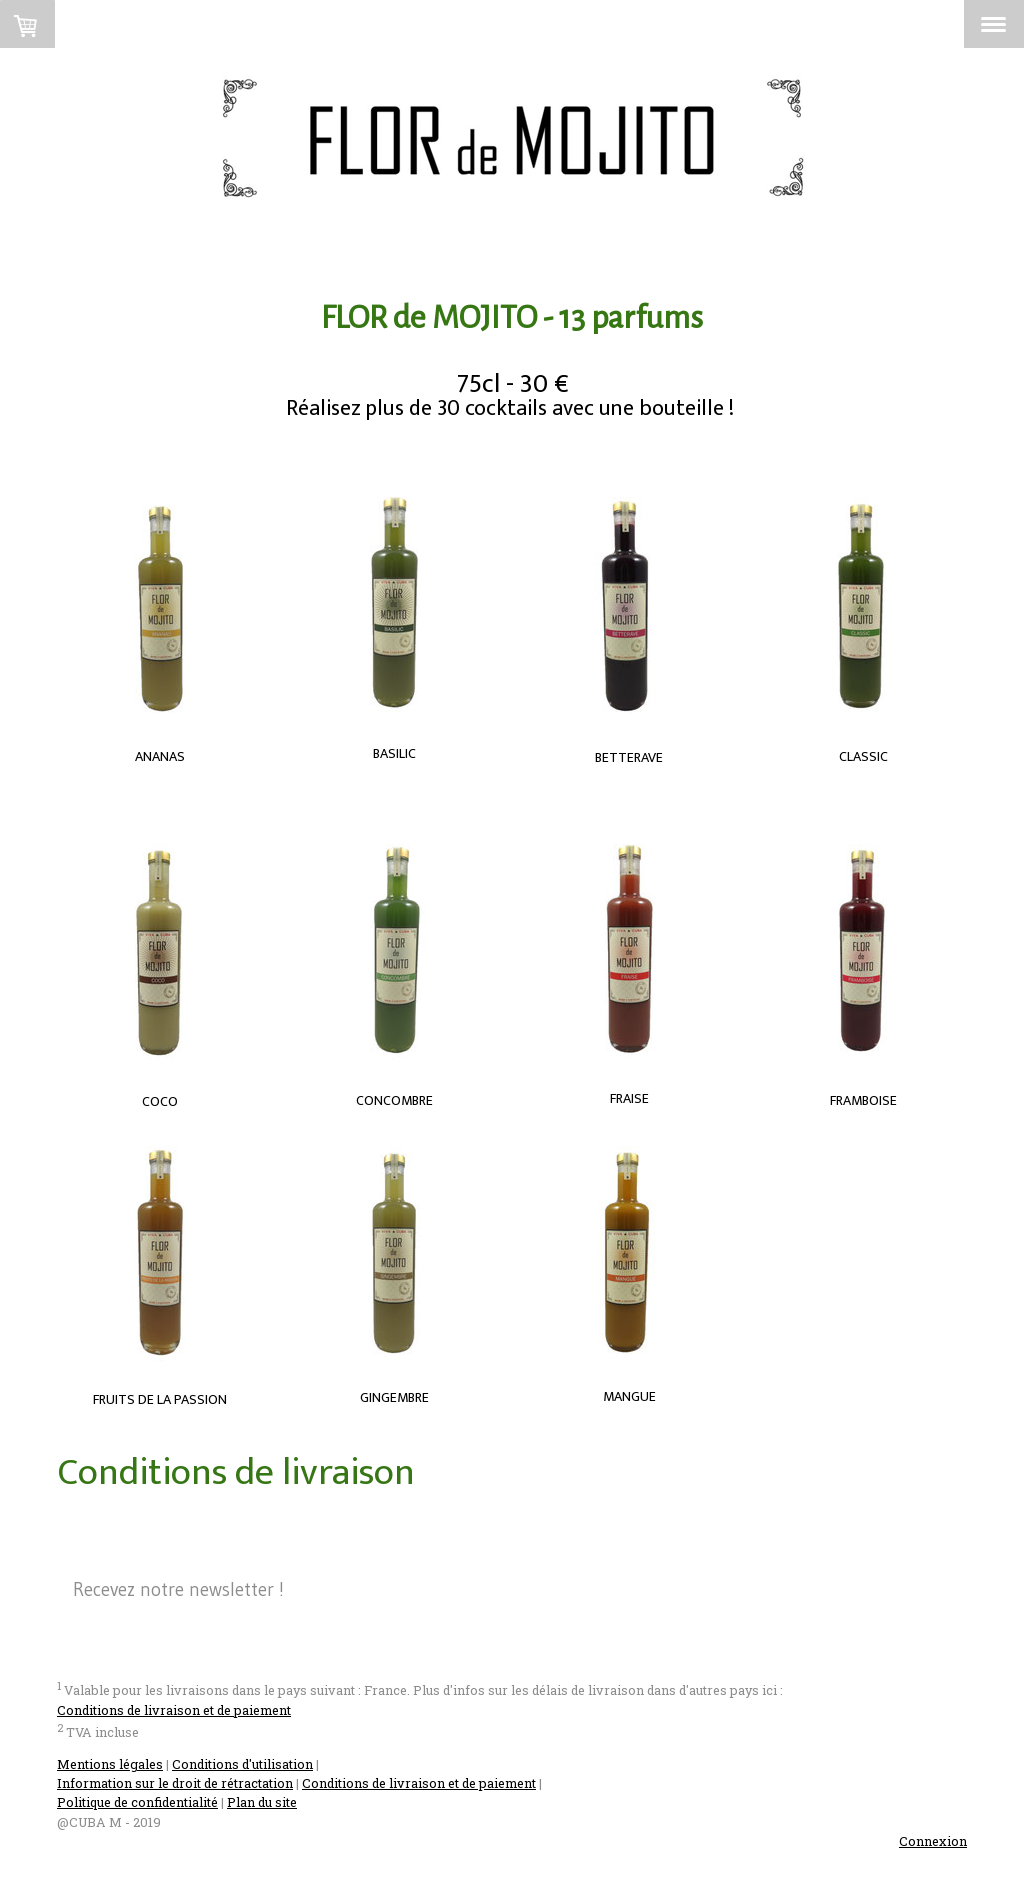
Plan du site (262, 1802)
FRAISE (629, 1098)
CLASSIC (863, 756)
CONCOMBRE (394, 1100)
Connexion (933, 1841)
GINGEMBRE (394, 1397)
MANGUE (629, 1396)
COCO (160, 1101)
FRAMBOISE (863, 1100)
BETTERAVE (629, 757)
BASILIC (394, 753)
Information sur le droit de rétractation (175, 1783)
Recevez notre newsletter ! (178, 1589)
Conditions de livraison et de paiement (174, 1710)
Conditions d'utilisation (242, 1764)
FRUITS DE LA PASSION (160, 1399)
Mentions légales (110, 1764)
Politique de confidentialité (137, 1802)
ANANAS (160, 756)
